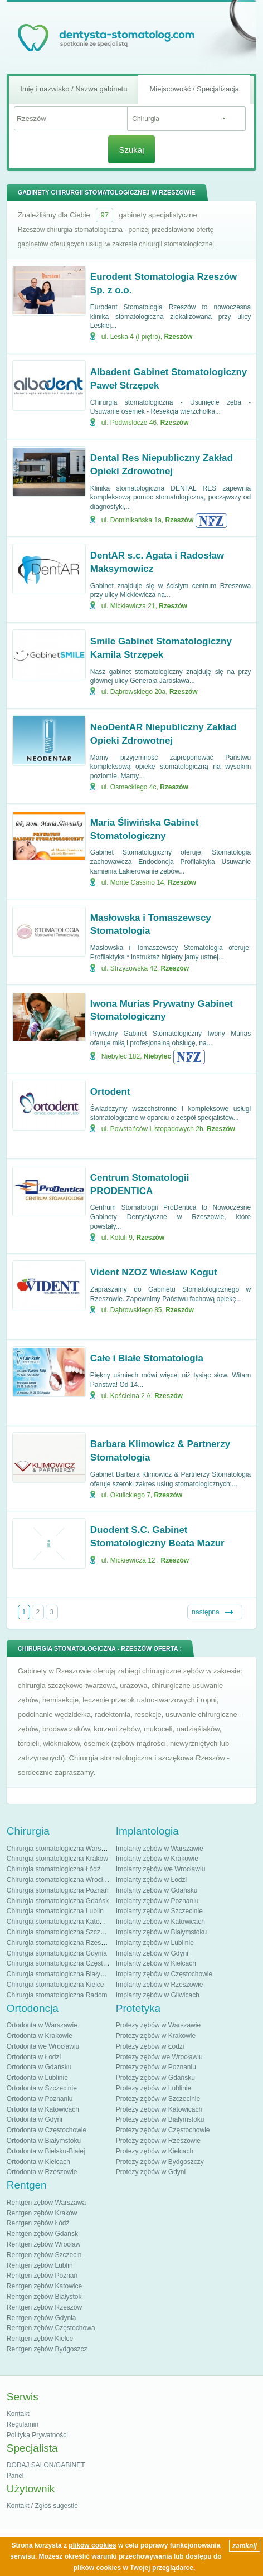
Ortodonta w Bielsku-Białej (46, 2151)
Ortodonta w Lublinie (37, 2078)
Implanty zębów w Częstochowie (164, 1974)
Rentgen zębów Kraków (42, 2213)
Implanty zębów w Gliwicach (157, 1995)
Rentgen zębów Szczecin (44, 2255)
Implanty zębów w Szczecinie (159, 1911)
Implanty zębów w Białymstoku (161, 1932)
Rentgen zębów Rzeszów (44, 2307)
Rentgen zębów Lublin (40, 2265)
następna (205, 1612)
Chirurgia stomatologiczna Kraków (57, 1858)
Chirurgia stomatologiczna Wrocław (59, 1880)
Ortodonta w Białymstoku (44, 2141)
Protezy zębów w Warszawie (158, 2025)
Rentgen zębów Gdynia (41, 2318)
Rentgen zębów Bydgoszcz (47, 2349)
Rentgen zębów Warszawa (46, 2202)
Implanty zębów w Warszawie (159, 1848)
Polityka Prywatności (37, 2435)
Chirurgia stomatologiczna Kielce (55, 1984)
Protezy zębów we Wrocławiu (159, 2057)
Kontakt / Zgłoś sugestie (42, 2506)
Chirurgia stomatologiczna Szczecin (60, 1932)
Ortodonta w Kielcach (38, 2162)
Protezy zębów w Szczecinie (158, 2099)
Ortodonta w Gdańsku (39, 2067)
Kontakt (18, 2414)
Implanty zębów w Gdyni (152, 1953)
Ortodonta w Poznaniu (40, 2099)
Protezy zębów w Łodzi (150, 2046)
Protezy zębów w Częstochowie (163, 2130)
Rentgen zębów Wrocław (44, 2244)
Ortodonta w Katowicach (43, 2109)
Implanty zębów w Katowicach (160, 1921)
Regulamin (22, 2424)
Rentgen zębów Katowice (44, 2286)
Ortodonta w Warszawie (42, 2025)
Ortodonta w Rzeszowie (42, 2172)
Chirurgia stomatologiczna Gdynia (57, 1953)
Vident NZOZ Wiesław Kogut (153, 1272)
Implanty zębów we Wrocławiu (161, 1869)
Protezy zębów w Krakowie (156, 2036)
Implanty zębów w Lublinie (155, 1943)
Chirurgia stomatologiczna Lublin (55, 1911)
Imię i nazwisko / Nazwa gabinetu (73, 89)
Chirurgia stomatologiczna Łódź (53, 1869)
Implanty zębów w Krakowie (157, 1858)
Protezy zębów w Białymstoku (160, 2119)
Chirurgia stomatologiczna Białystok (60, 1974)
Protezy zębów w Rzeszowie (158, 2141)
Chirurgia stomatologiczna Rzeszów (60, 1943)
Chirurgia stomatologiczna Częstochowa (66, 1963)
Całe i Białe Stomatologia (146, 1358)
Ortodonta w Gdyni (34, 2119)
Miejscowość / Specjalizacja (193, 89)
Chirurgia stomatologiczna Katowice (60, 1921)
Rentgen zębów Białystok (44, 2297)
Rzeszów (178, 337)
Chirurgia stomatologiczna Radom (57, 1995)
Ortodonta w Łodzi (34, 2057)
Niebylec (157, 1056)
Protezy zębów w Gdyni (151, 2172)
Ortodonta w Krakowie (39, 2036)
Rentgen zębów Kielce (40, 2338)
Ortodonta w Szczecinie (42, 2088)
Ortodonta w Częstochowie (46, 2130)
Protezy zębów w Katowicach (159, 2109)
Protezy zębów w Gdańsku (155, 2078)
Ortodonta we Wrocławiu (43, 2046)
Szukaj (131, 149)
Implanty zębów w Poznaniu (157, 1901)
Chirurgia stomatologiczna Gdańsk (58, 1901)
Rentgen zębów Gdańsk (42, 2234)
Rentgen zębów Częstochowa (51, 2328)
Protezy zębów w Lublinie (153, 2088)
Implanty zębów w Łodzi (151, 1880)
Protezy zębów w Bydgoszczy (160, 2162)
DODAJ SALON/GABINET (46, 2465)
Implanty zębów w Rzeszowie (159, 1984)
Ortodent (110, 1091)
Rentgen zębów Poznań (42, 2275)
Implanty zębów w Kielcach (156, 1963)
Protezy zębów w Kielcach (154, 2151)
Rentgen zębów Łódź (38, 2223)
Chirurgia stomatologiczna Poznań (58, 1890)
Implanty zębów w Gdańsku (157, 1890)
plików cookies (92, 2545)
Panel (15, 2476)
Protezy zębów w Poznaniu (156, 2067)
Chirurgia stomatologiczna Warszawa (62, 1848)
